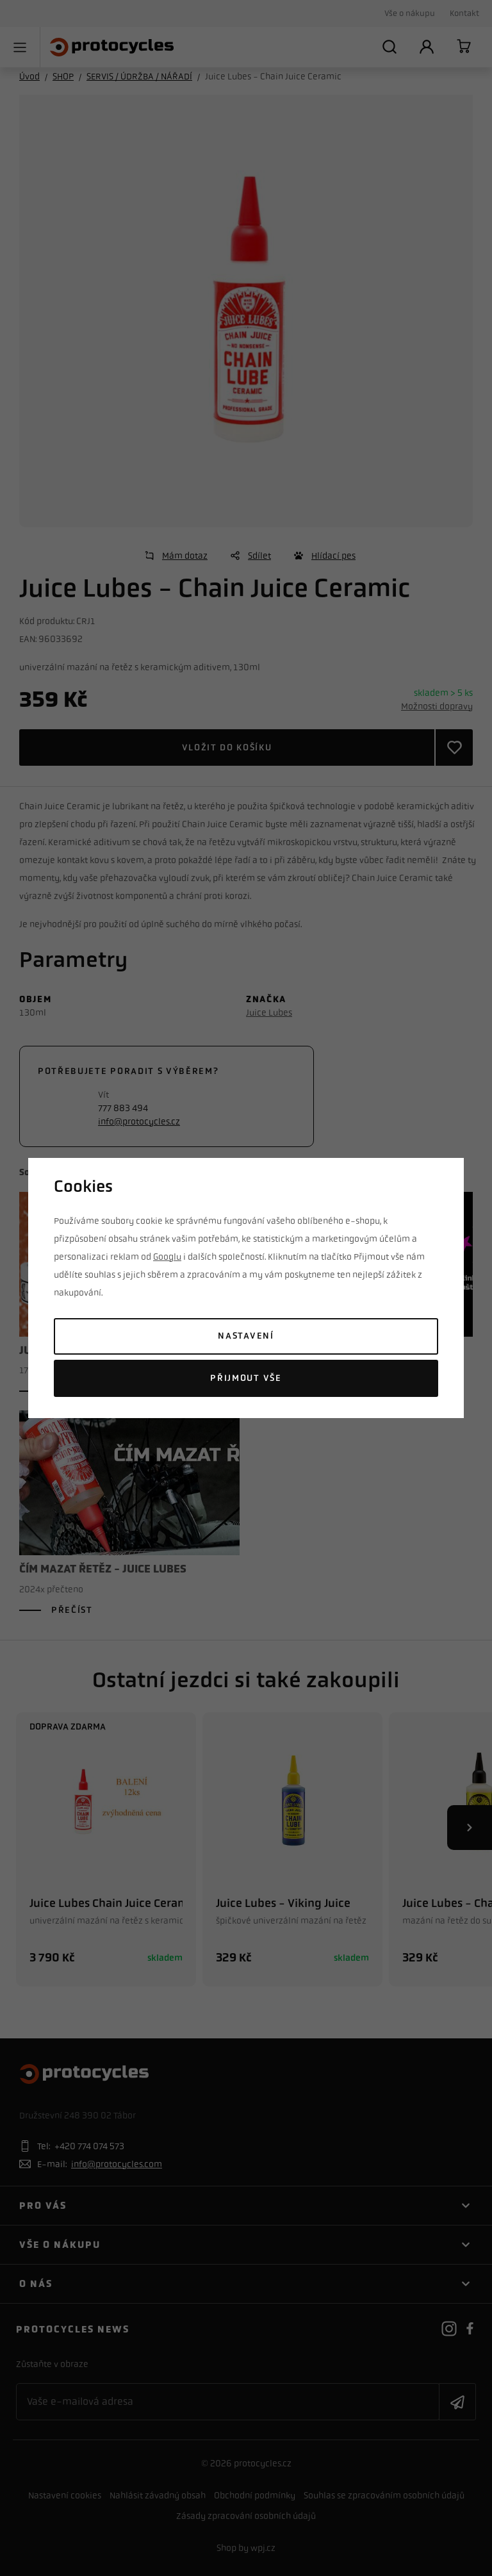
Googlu (167, 1256)
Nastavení (246, 1335)
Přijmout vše (245, 1378)
